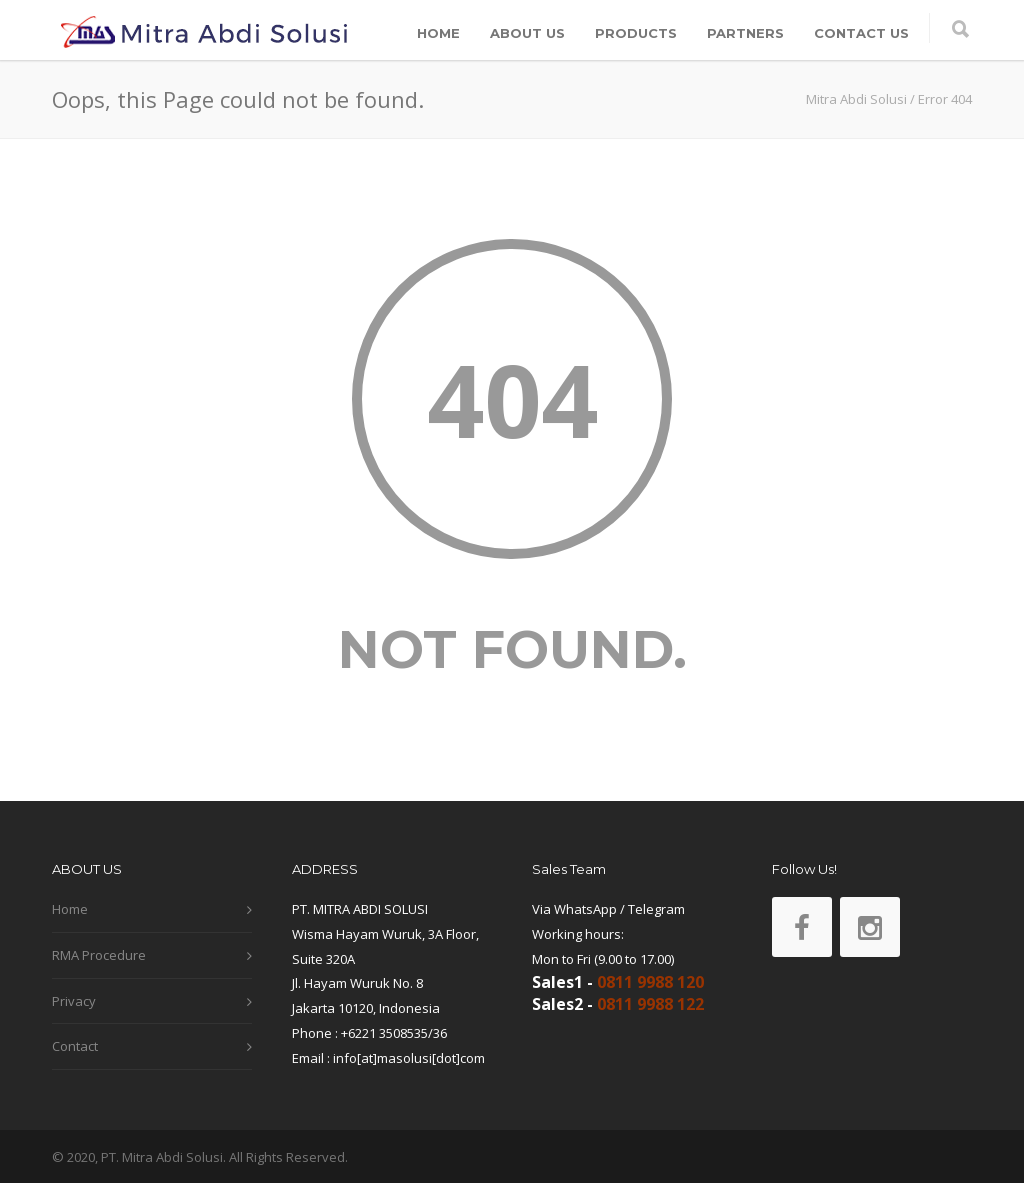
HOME (438, 33)
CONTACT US (861, 33)
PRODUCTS (636, 33)
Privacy (74, 1001)
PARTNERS (745, 33)
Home (70, 909)
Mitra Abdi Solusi (856, 99)
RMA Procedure (99, 955)
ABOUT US (527, 33)
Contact (75, 1046)
